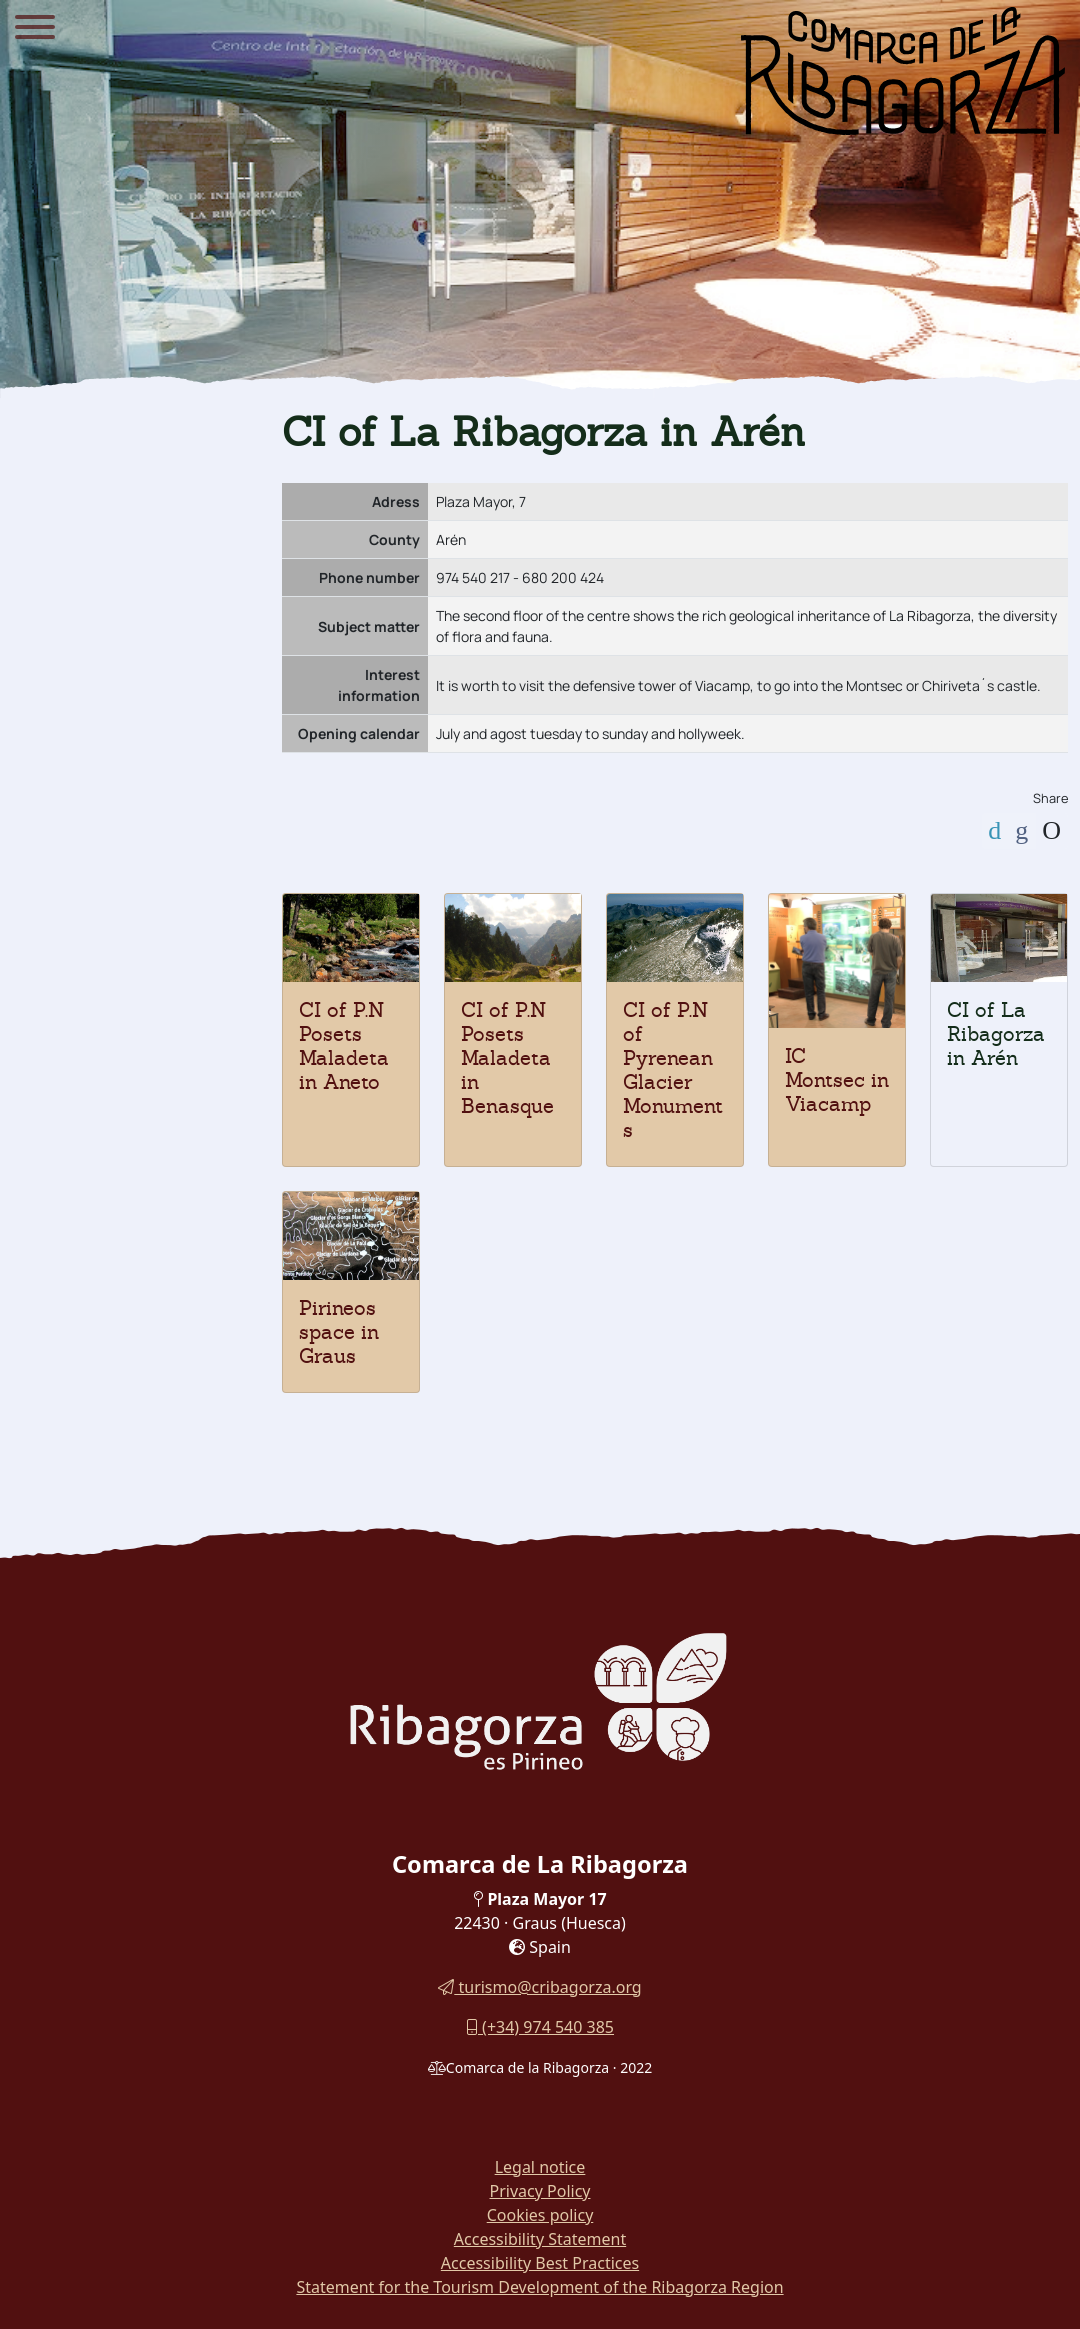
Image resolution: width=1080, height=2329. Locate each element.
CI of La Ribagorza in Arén (996, 1034)
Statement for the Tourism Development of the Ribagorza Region (539, 2287)
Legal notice (540, 2167)
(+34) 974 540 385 (540, 2027)
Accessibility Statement (540, 2239)
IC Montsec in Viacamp (837, 1080)
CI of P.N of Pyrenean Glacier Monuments (673, 1070)
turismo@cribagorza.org (539, 1987)
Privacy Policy (540, 2191)
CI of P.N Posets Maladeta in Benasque (507, 1058)
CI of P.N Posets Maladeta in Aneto (344, 1046)
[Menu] (35, 30)
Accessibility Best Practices (540, 2263)
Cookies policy (540, 2215)
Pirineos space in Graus (339, 1332)
